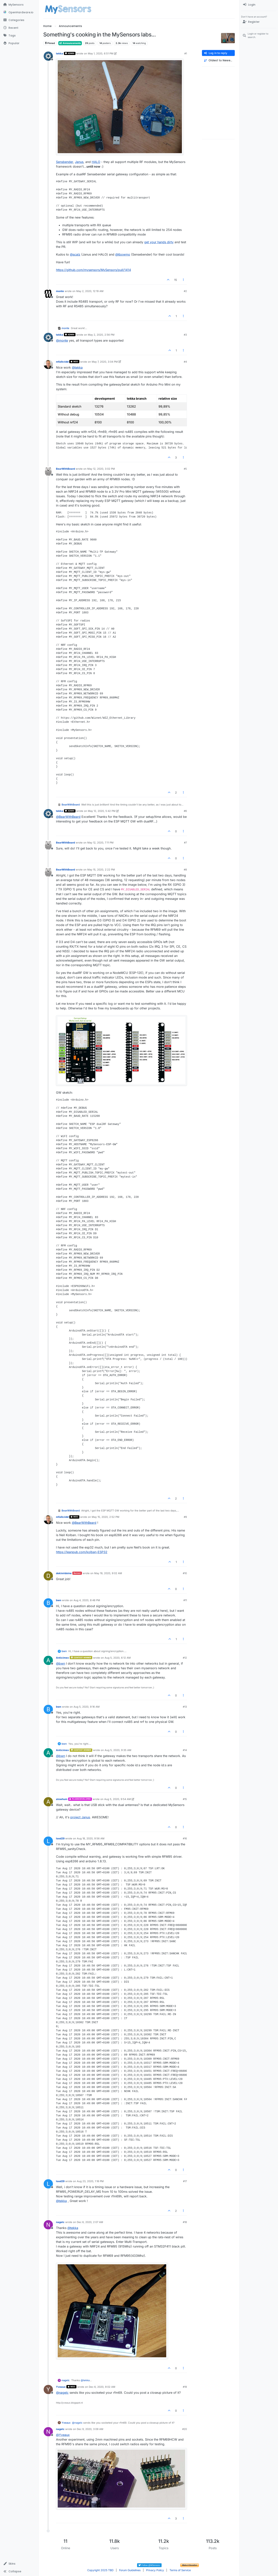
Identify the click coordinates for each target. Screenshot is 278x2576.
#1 (185, 53)
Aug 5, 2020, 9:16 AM (87, 1706)
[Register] (258, 22)
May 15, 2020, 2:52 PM (105, 1516)
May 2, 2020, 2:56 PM (101, 334)
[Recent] (19, 28)
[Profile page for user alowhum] (48, 1801)
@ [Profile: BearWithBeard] (68, 817)
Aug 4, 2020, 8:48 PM (87, 1600)
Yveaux (61, 2386)
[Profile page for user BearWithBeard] (48, 471)
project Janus (80, 1817)
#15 (185, 1799)
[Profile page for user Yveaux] (48, 2389)
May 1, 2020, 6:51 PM (100, 53)
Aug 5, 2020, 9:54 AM (117, 1799)
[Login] (258, 5)
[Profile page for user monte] (48, 293)
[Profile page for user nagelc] (48, 2224)
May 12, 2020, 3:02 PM (101, 468)
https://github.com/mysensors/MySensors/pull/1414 (93, 270)
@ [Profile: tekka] (77, 367)
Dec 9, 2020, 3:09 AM (90, 2429)
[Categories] (19, 20)
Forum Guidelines (130, 2570)
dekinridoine (64, 1573)
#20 (184, 2429)
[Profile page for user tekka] (48, 56)
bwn (58, 1600)
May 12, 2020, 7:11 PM (100, 842)
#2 (185, 291)
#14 (185, 1750)
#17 (185, 2181)
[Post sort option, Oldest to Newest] (218, 60)
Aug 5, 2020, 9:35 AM (118, 1750)
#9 (185, 1516)
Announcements (70, 43)
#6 (185, 810)
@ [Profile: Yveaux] (63, 2435)
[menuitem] (258, 5)
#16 (185, 1838)
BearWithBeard (65, 468)
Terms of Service (180, 2570)
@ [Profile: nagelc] (62, 2392)
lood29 (60, 1838)
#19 (185, 2386)
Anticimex (62, 1657)
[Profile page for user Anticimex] (48, 1660)
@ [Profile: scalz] (75, 254)
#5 (185, 468)
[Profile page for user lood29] (48, 1841)
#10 (185, 1573)
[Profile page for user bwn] (48, 1603)
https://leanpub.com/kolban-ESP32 (81, 1552)
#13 (185, 1706)
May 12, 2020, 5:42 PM (101, 810)
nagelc (60, 2222)
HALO (96, 162)
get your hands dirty (159, 242)
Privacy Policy (155, 2570)
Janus (79, 162)
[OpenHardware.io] (19, 12)
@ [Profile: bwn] (60, 1663)
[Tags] (19, 35)
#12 (185, 1657)
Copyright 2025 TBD (100, 2570)
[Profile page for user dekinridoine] (48, 1576)
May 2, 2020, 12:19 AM (89, 291)
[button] (19, 2564)
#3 (185, 334)
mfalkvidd (62, 361)
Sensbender (64, 162)
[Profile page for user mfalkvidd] (48, 364)
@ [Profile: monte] (62, 340)
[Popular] (19, 43)
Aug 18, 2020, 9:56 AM (90, 1838)
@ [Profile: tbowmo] (122, 254)
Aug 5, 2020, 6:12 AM (118, 1657)
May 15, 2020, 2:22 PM (101, 869)
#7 (185, 842)
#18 (185, 2222)
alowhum (61, 1799)
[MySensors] (19, 5)
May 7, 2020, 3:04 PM (105, 361)
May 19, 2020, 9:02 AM (108, 1573)
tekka (59, 53)
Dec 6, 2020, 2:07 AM (90, 2222)
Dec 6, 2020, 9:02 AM (102, 2386)
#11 (185, 1600)
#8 (185, 869)
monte (60, 291)
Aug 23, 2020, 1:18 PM (90, 2181)
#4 (185, 361)
